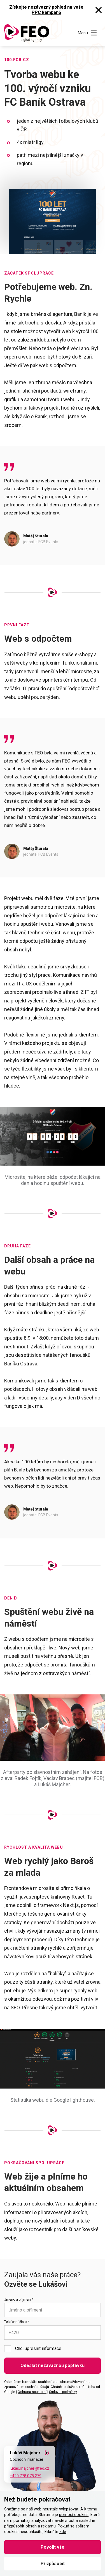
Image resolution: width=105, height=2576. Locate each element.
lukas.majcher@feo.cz (29, 2468)
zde (62, 2531)
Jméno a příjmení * (18, 2299)
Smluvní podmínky (63, 2392)
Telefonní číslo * (16, 2322)
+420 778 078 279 (25, 2476)
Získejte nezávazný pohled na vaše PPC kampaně (46, 9)
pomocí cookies (73, 2514)
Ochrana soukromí (32, 2392)
